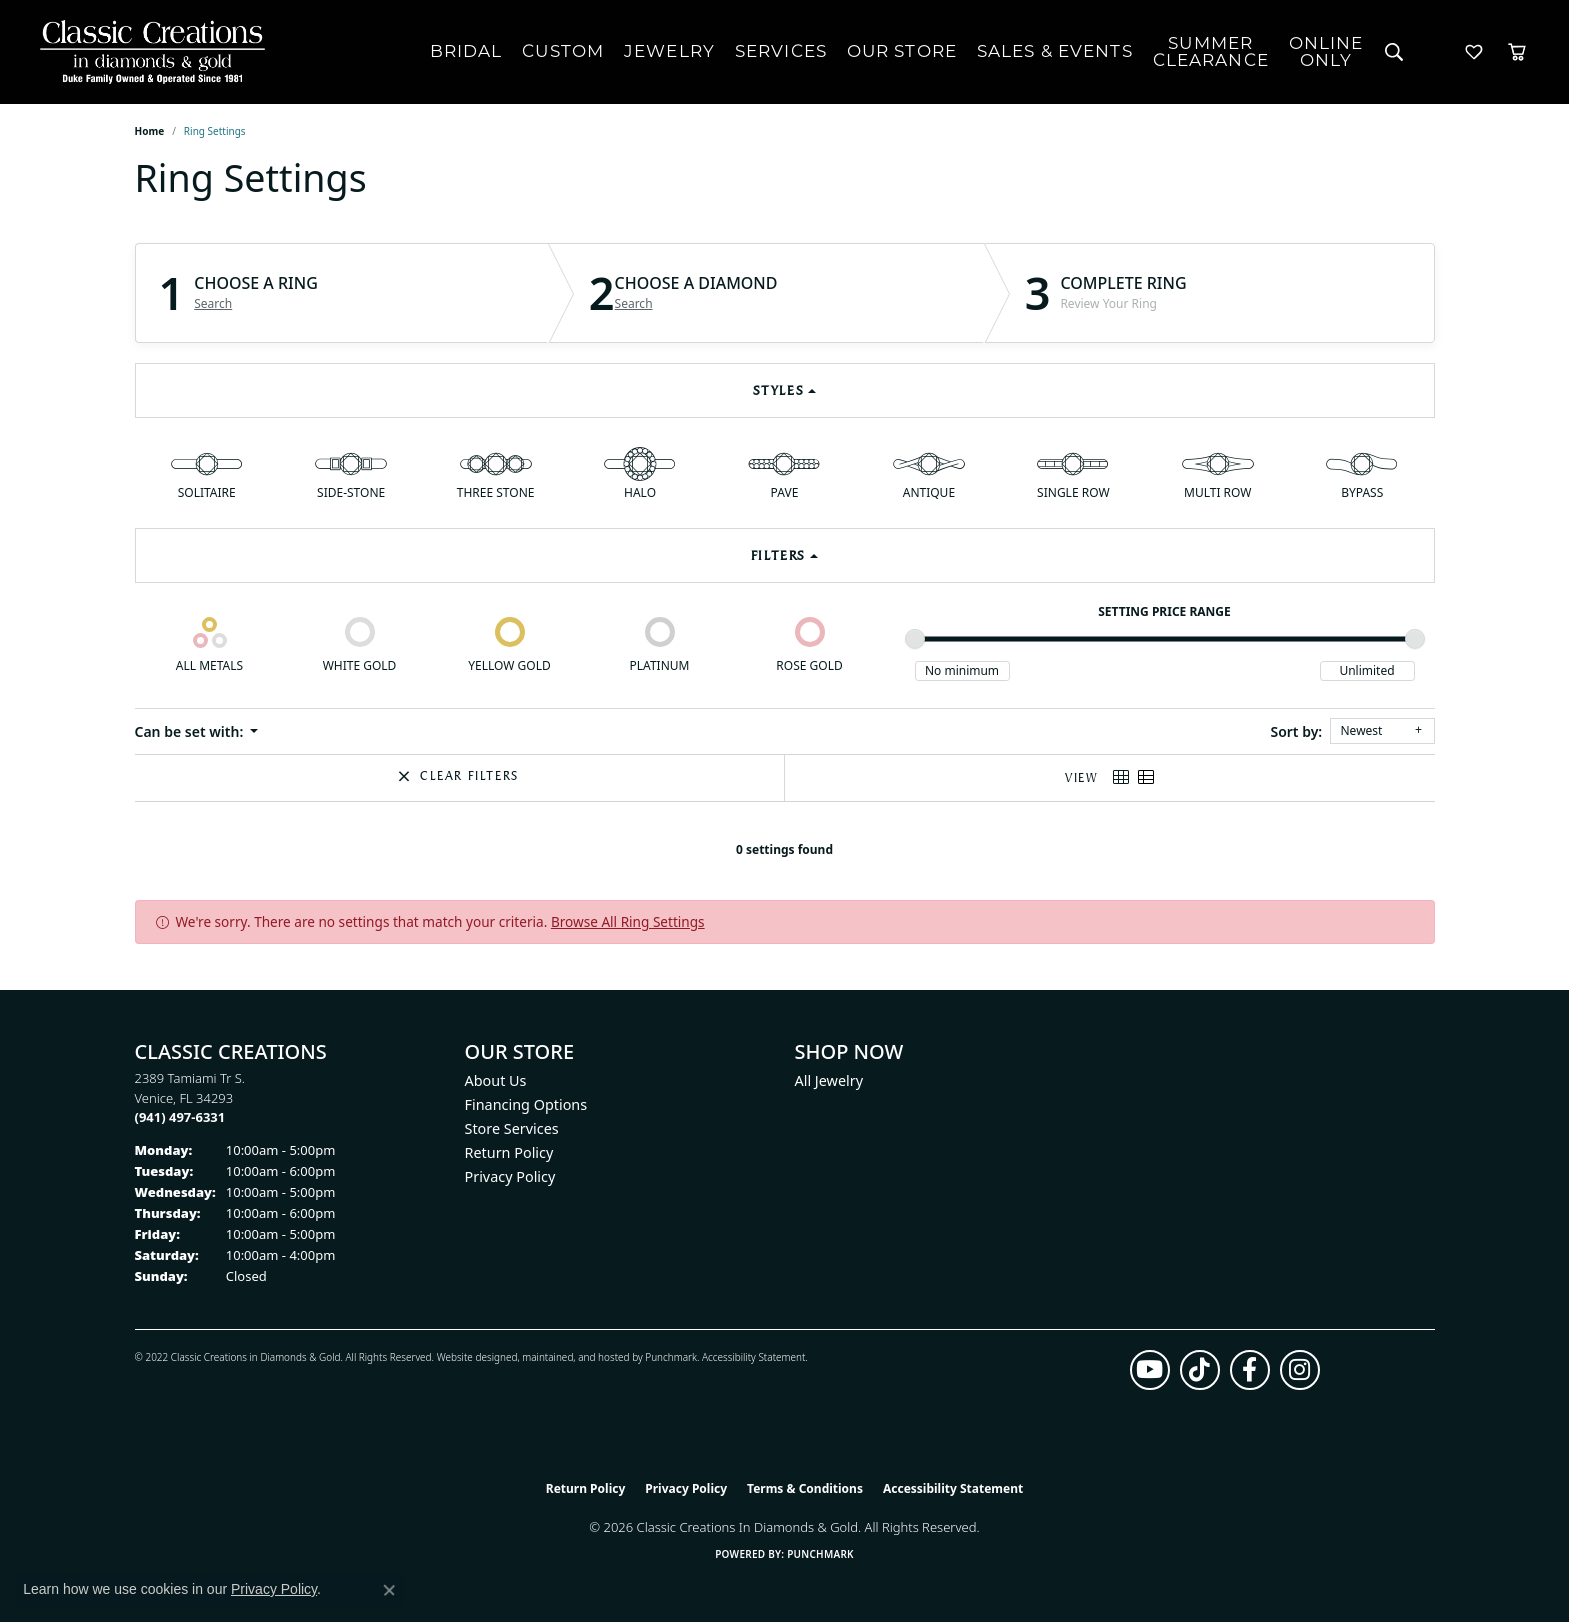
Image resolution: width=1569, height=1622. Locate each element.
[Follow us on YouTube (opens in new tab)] (1150, 1370)
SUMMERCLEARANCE (1211, 51)
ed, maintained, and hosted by (575, 1357)
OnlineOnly (1326, 51)
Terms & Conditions (805, 1488)
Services (781, 51)
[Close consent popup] (389, 1590)
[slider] (915, 639)
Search (213, 304)
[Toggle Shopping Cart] (1517, 52)
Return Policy (509, 1152)
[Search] (1394, 52)
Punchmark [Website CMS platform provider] (820, 1554)
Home (150, 131)
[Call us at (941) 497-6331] (180, 1117)
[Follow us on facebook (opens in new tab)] (1250, 1370)
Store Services (512, 1128)
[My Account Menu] (1434, 52)
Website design (471, 1357)
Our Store (902, 51)
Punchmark (671, 1357)
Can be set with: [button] (191, 731)
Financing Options (526, 1104)
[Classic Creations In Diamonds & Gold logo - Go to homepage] (147, 52)
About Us (496, 1080)
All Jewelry (829, 1080)
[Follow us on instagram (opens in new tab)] (1300, 1370)
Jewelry (669, 51)
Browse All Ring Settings (628, 921)
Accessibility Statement (753, 1357)
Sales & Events (1055, 51)
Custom (563, 51)
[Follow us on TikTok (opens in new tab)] (1200, 1370)
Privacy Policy (510, 1176)
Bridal (466, 51)
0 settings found (784, 849)
